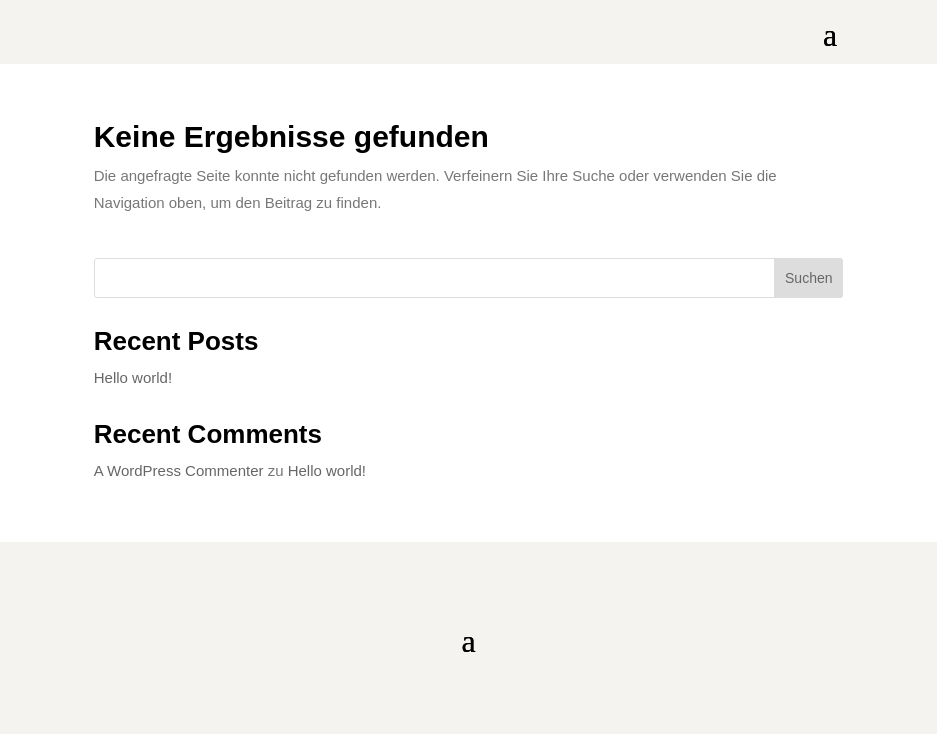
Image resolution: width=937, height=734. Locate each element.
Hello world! (133, 377)
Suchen (808, 278)
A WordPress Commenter (179, 470)
